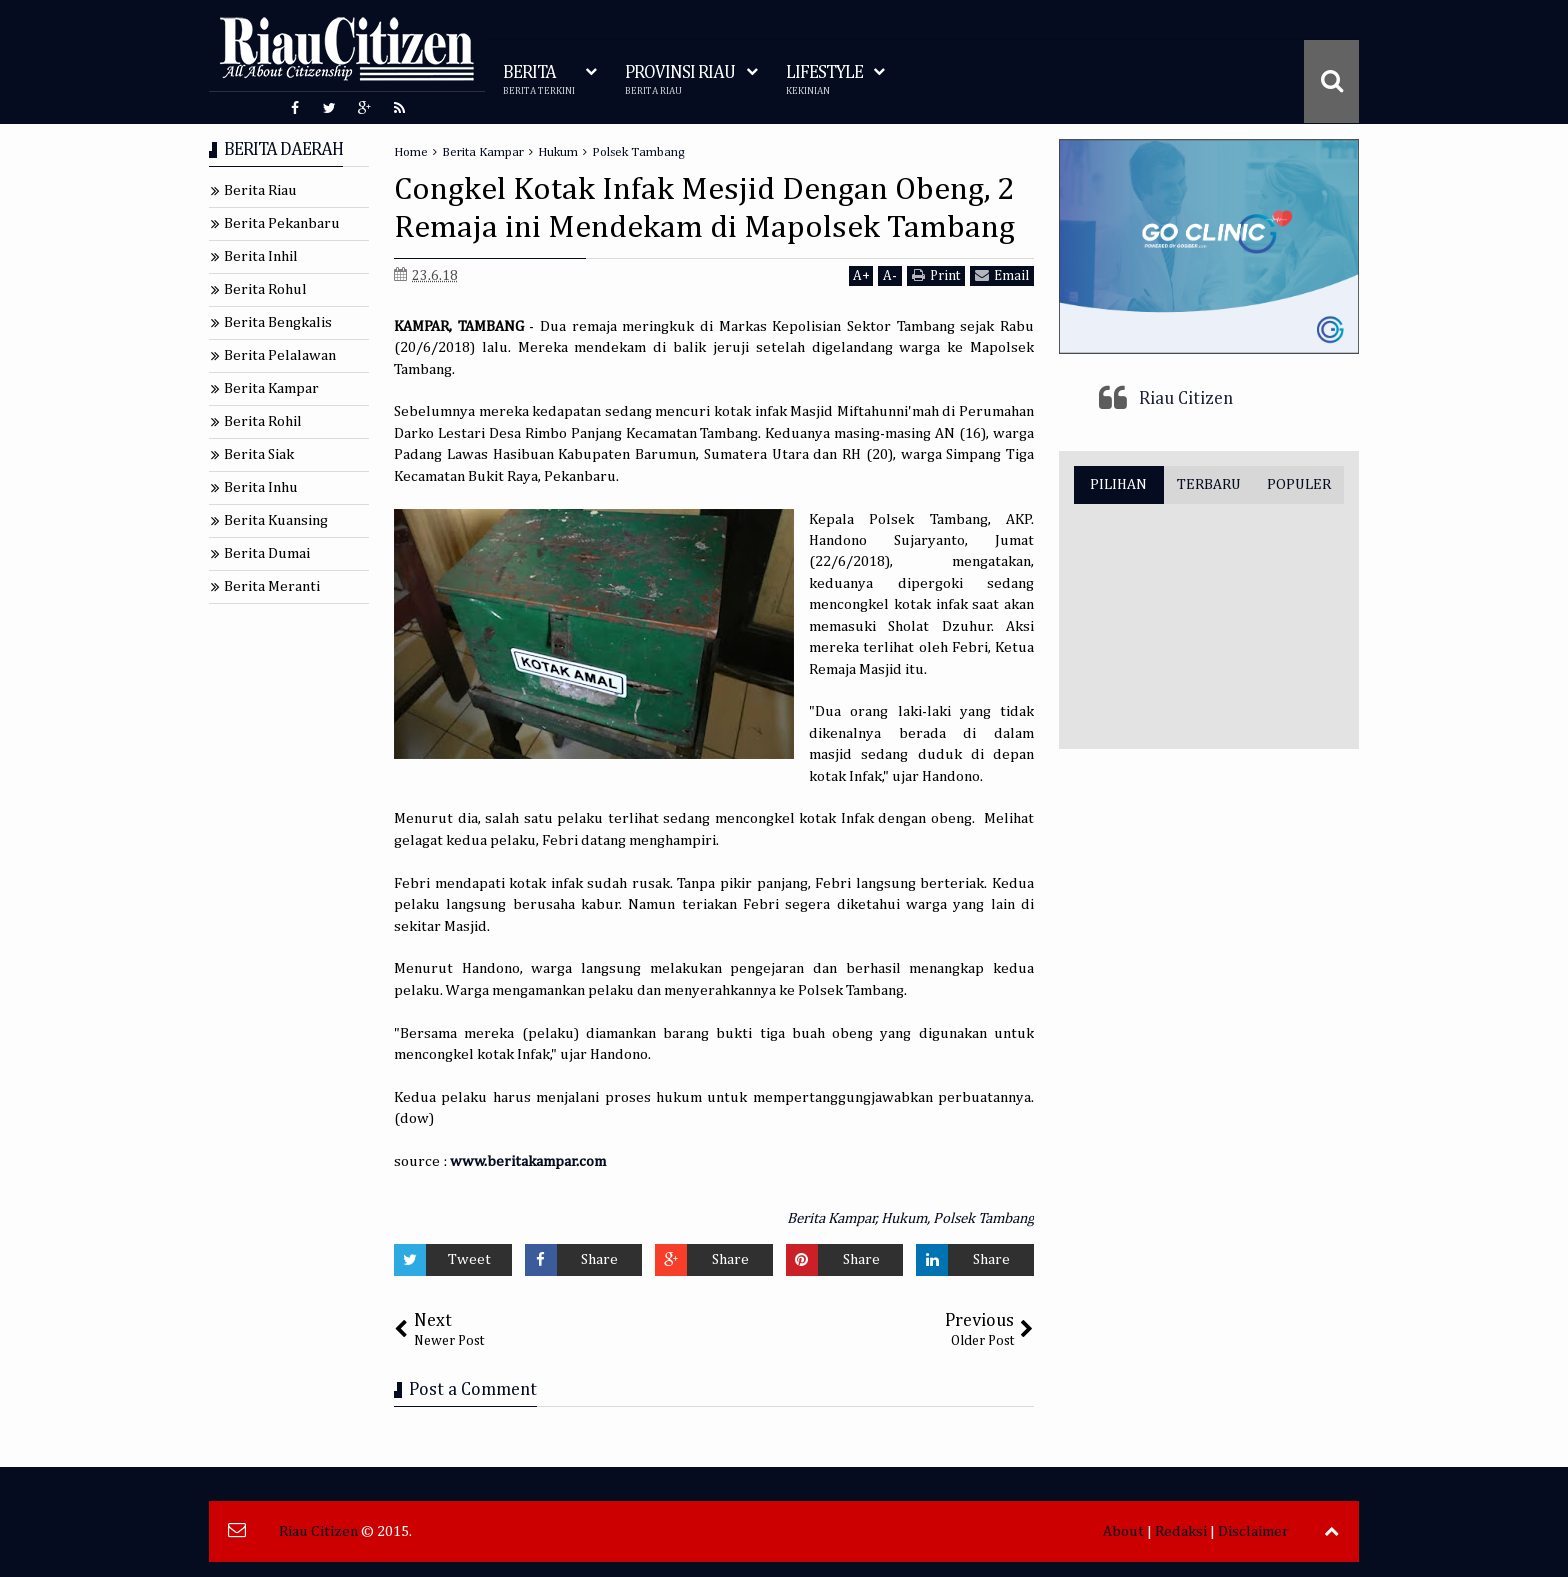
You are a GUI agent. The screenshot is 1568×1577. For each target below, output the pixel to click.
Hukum (904, 1218)
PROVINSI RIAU (680, 80)
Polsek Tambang (983, 1218)
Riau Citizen (1186, 399)
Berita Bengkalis (278, 322)
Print (936, 275)
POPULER (1299, 484)
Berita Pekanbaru (282, 223)
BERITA (539, 80)
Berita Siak (259, 454)
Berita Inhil (261, 256)
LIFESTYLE (824, 80)
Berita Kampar (831, 1218)
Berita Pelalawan (280, 355)
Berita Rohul (265, 289)
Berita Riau (260, 190)
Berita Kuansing (276, 520)
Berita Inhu (261, 487)
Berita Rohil (263, 421)
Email (1002, 275)
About (1123, 1531)
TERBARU (1209, 484)
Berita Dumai (267, 553)
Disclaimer (1253, 1531)
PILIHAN (1118, 484)
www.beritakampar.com (528, 1161)
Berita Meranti (272, 586)
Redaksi (1181, 1531)
